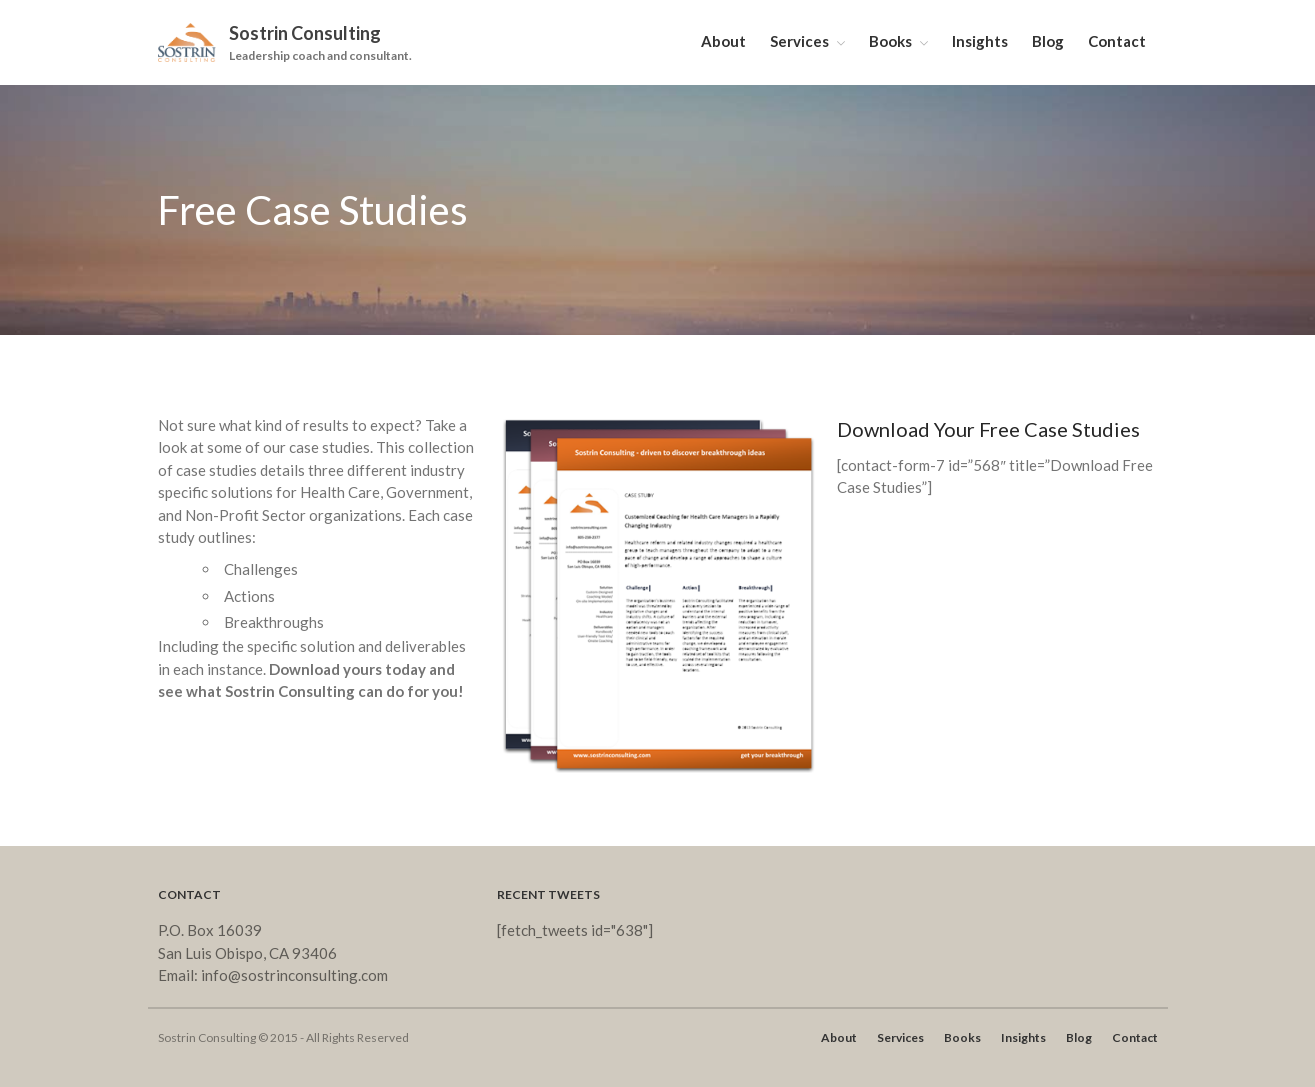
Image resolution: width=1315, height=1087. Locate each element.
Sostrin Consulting (305, 33)
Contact (1117, 41)
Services (799, 41)
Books (890, 41)
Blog (1048, 41)
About (723, 41)
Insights (980, 41)
